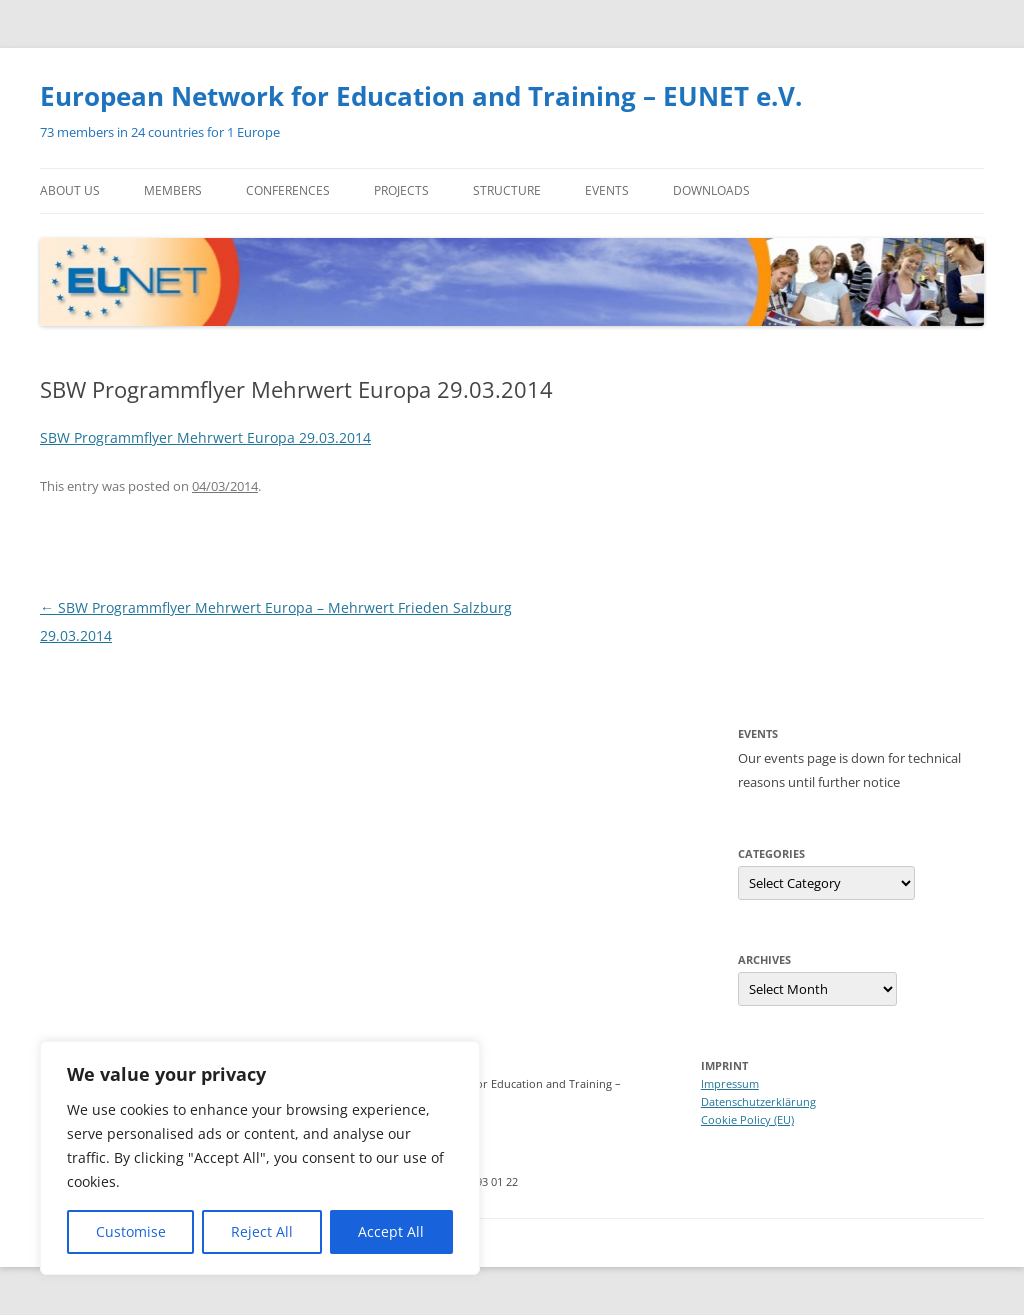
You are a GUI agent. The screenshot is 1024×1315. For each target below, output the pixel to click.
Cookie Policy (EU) (747, 1119)
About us (70, 190)
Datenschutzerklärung (758, 1101)
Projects (401, 190)
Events (607, 190)
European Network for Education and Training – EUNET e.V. (421, 96)
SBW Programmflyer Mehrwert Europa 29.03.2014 (205, 437)
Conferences (288, 190)
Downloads (711, 190)
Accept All (391, 1231)
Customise (131, 1231)
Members (173, 190)
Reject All (262, 1231)
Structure (507, 190)
